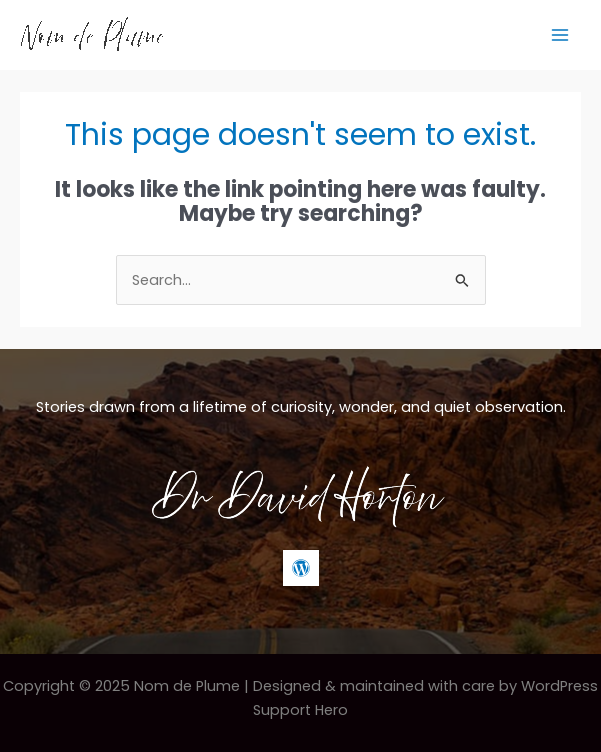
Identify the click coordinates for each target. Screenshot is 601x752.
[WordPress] (301, 568)
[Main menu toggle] (560, 35)
